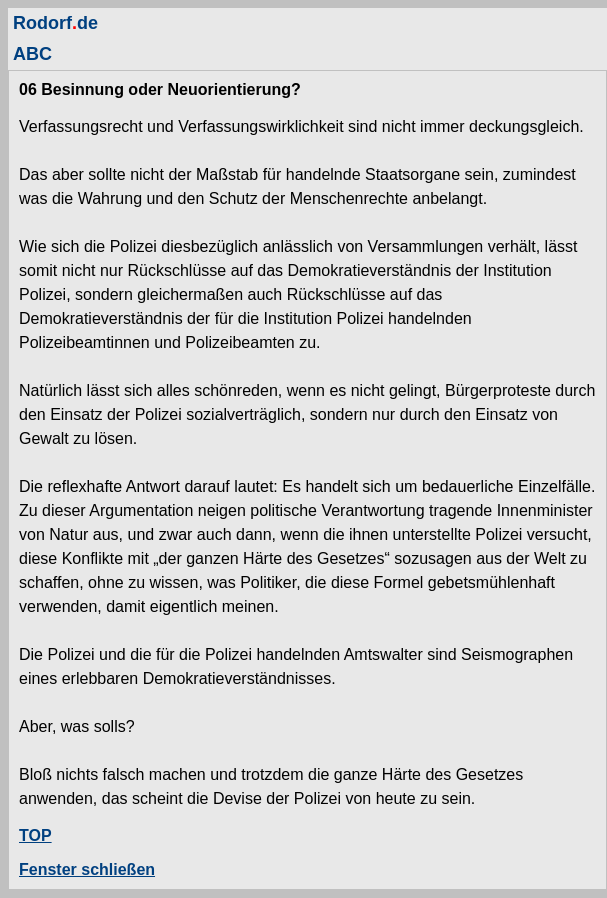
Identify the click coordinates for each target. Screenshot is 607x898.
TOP (35, 835)
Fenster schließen (87, 869)
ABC (32, 54)
